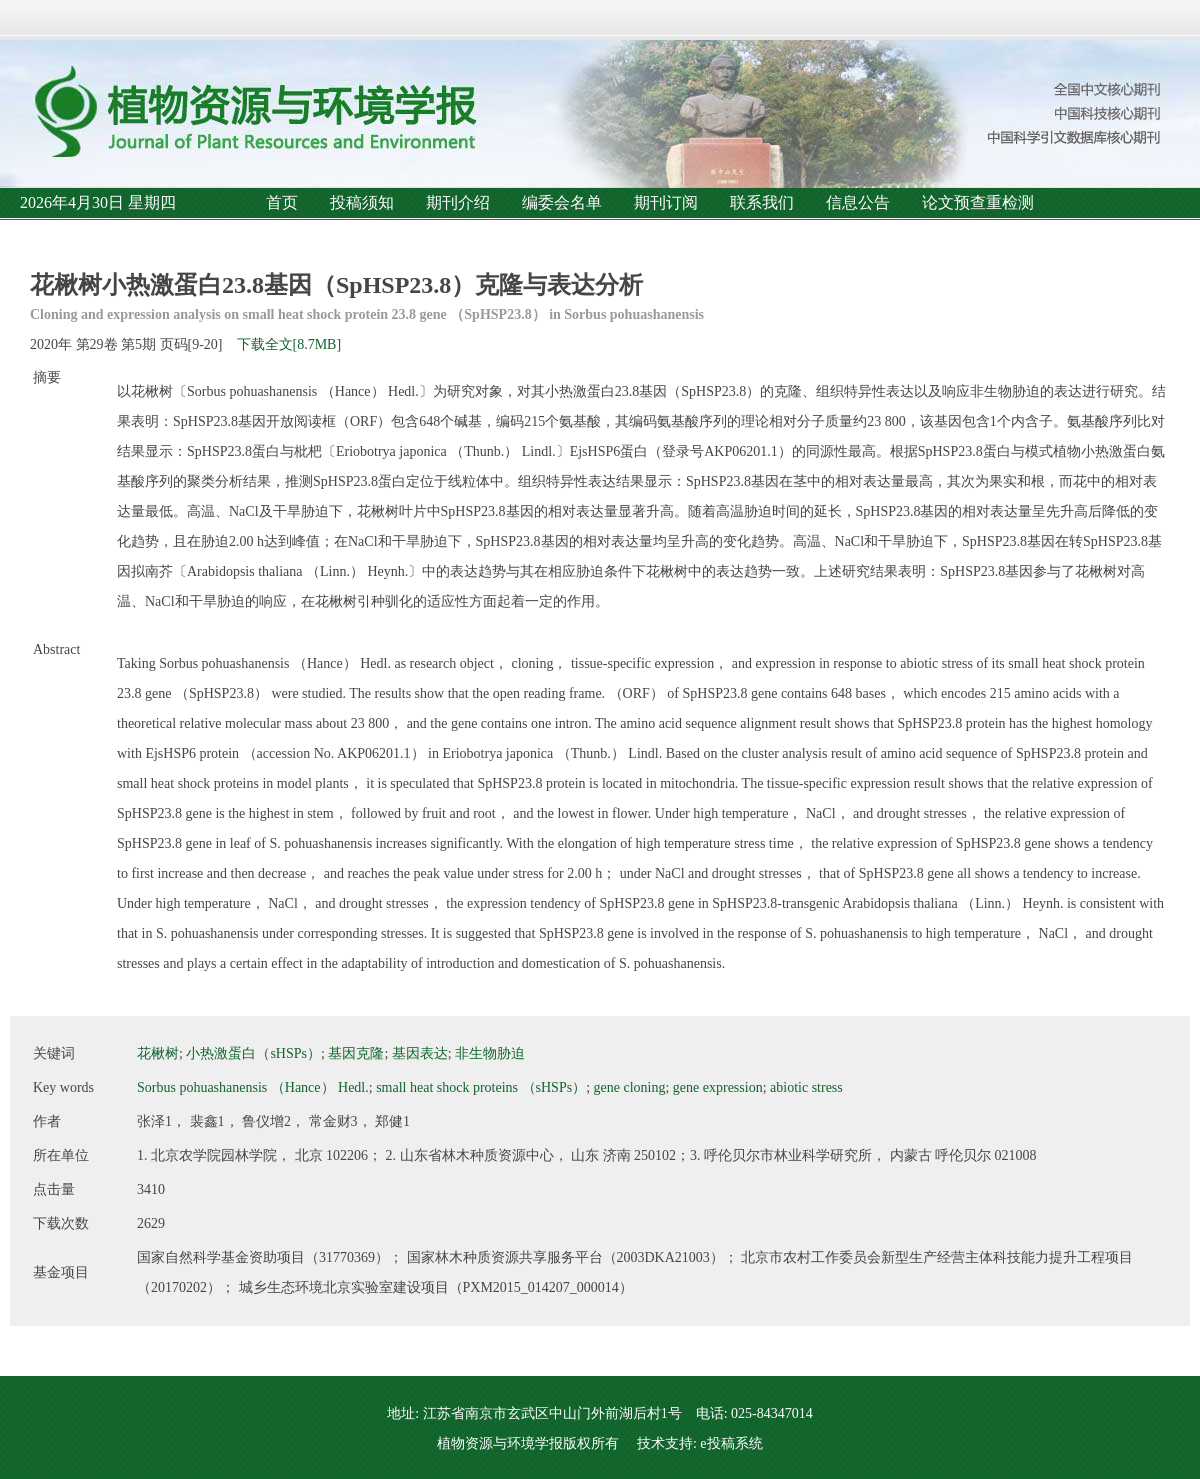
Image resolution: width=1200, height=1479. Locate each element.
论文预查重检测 (978, 202)
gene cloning (630, 1087)
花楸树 (158, 1053)
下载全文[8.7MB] (289, 344)
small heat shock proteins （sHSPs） (481, 1087)
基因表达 (420, 1053)
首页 (282, 202)
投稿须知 (362, 202)
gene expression (718, 1087)
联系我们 (762, 202)
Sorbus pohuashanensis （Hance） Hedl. (253, 1087)
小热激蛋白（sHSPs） (253, 1053)
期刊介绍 (458, 202)
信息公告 (858, 202)
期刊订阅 (666, 202)
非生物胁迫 (490, 1053)
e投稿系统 (731, 1443)
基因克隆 (356, 1053)
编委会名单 (562, 202)
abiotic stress (806, 1087)
